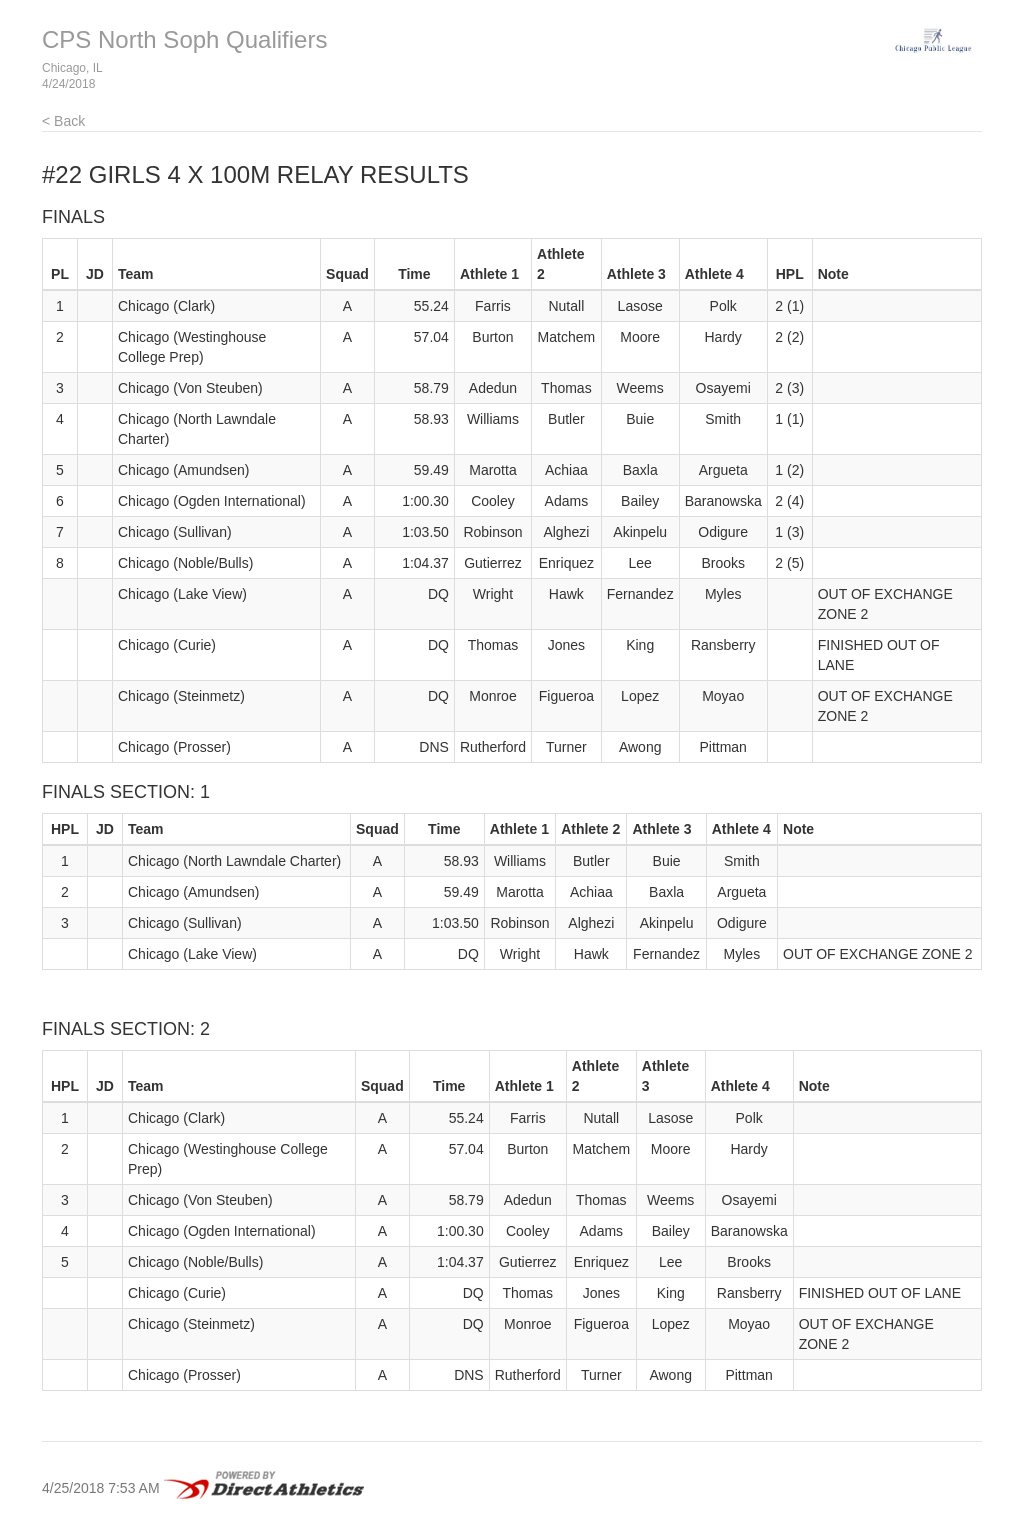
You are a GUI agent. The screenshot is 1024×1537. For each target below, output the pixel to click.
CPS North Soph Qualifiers (184, 39)
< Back (63, 121)
